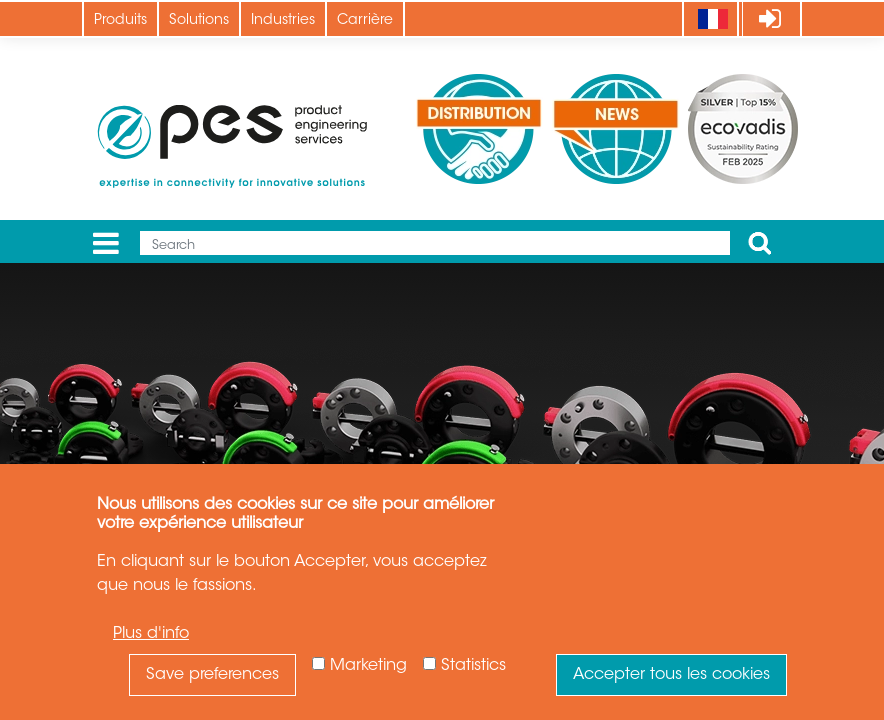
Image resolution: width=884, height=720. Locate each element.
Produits (120, 21)
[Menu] (106, 243)
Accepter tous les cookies (671, 675)
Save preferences (212, 675)
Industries (283, 21)
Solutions (199, 21)
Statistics (473, 666)
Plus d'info (151, 634)
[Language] (712, 19)
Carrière (365, 21)
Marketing (368, 666)
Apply (760, 243)
